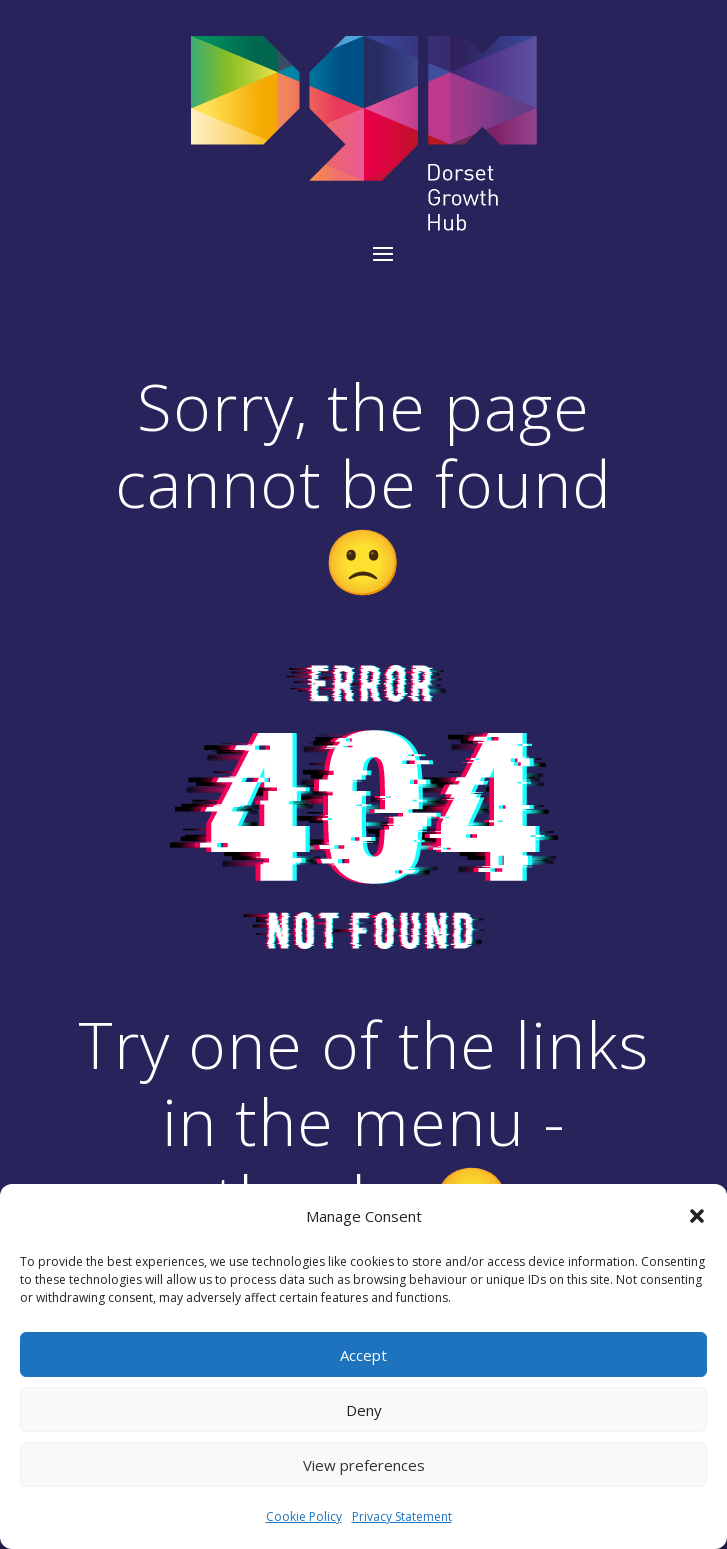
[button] (697, 1216)
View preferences (364, 1465)
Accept (363, 1355)
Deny (364, 1410)
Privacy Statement (402, 1516)
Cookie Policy (304, 1516)
